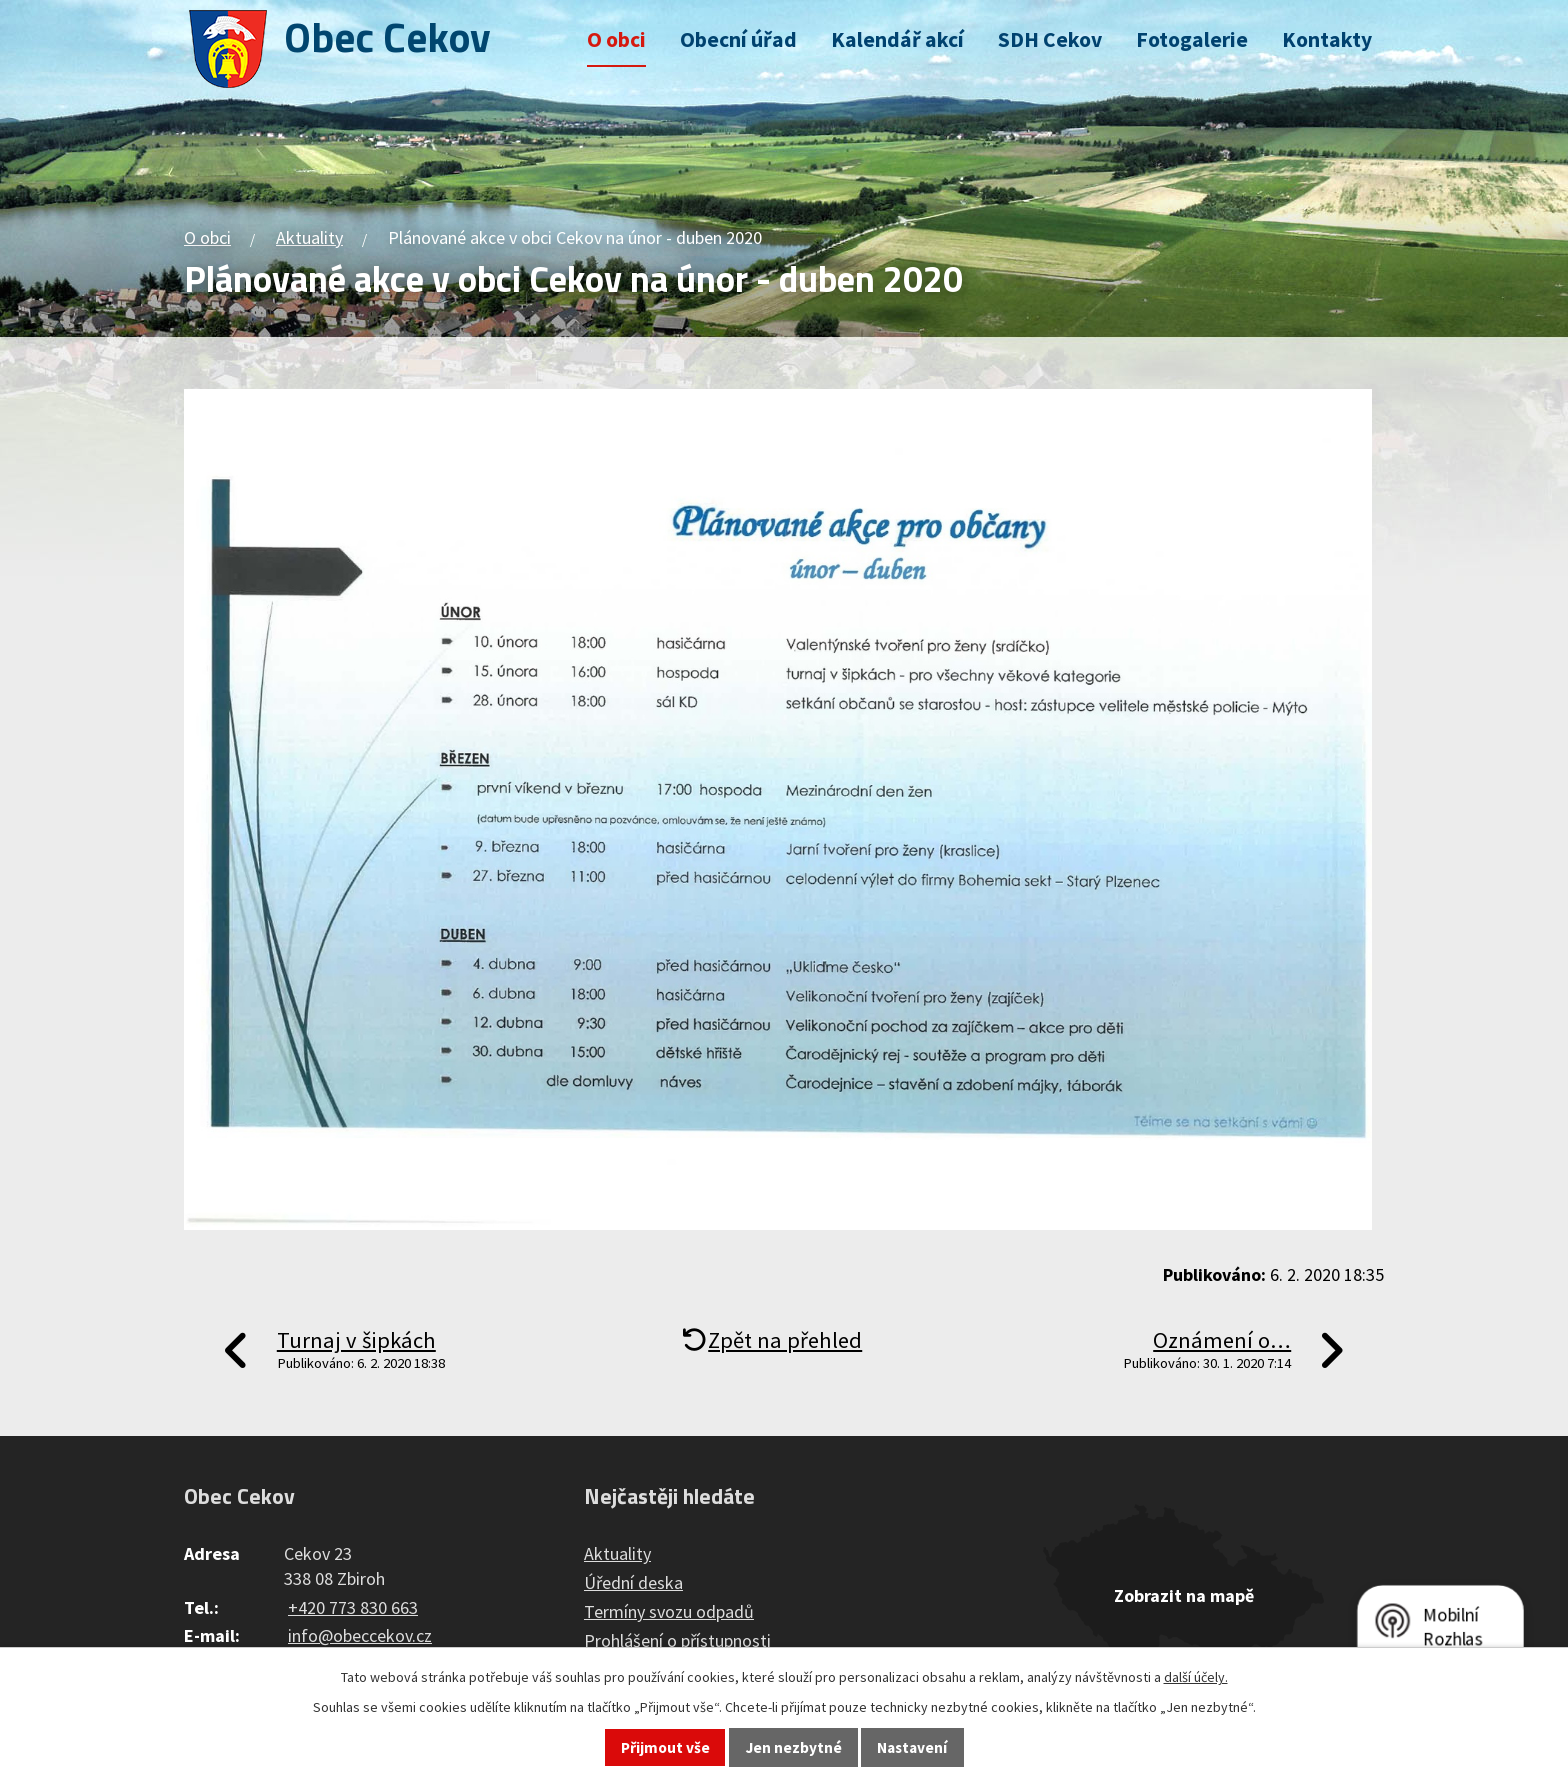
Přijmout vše (665, 1747)
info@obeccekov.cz (360, 1635)
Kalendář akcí (897, 39)
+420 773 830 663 (353, 1607)
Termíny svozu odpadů (669, 1611)
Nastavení (912, 1747)
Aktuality (309, 237)
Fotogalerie (1192, 39)
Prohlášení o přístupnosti (677, 1640)
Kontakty (1327, 39)
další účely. (1196, 1677)
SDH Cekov (1050, 39)
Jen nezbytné (794, 1747)
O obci (616, 39)
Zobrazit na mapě (1184, 1595)
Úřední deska (633, 1582)
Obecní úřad (738, 39)
